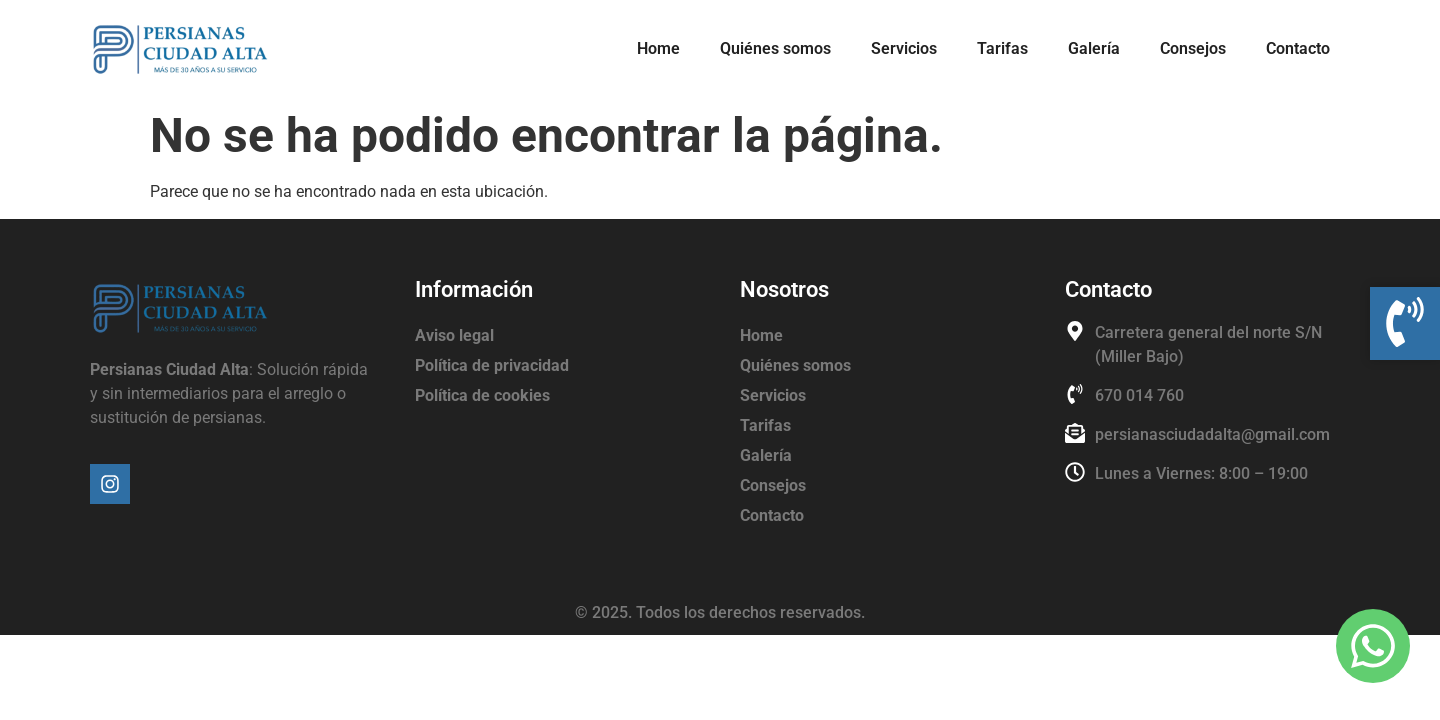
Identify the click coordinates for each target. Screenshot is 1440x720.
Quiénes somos (775, 48)
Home (658, 48)
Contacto (1298, 48)
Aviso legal (454, 335)
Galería (1094, 48)
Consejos (1193, 48)
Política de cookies (482, 395)
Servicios (904, 48)
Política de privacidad (492, 365)
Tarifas (1002, 48)
